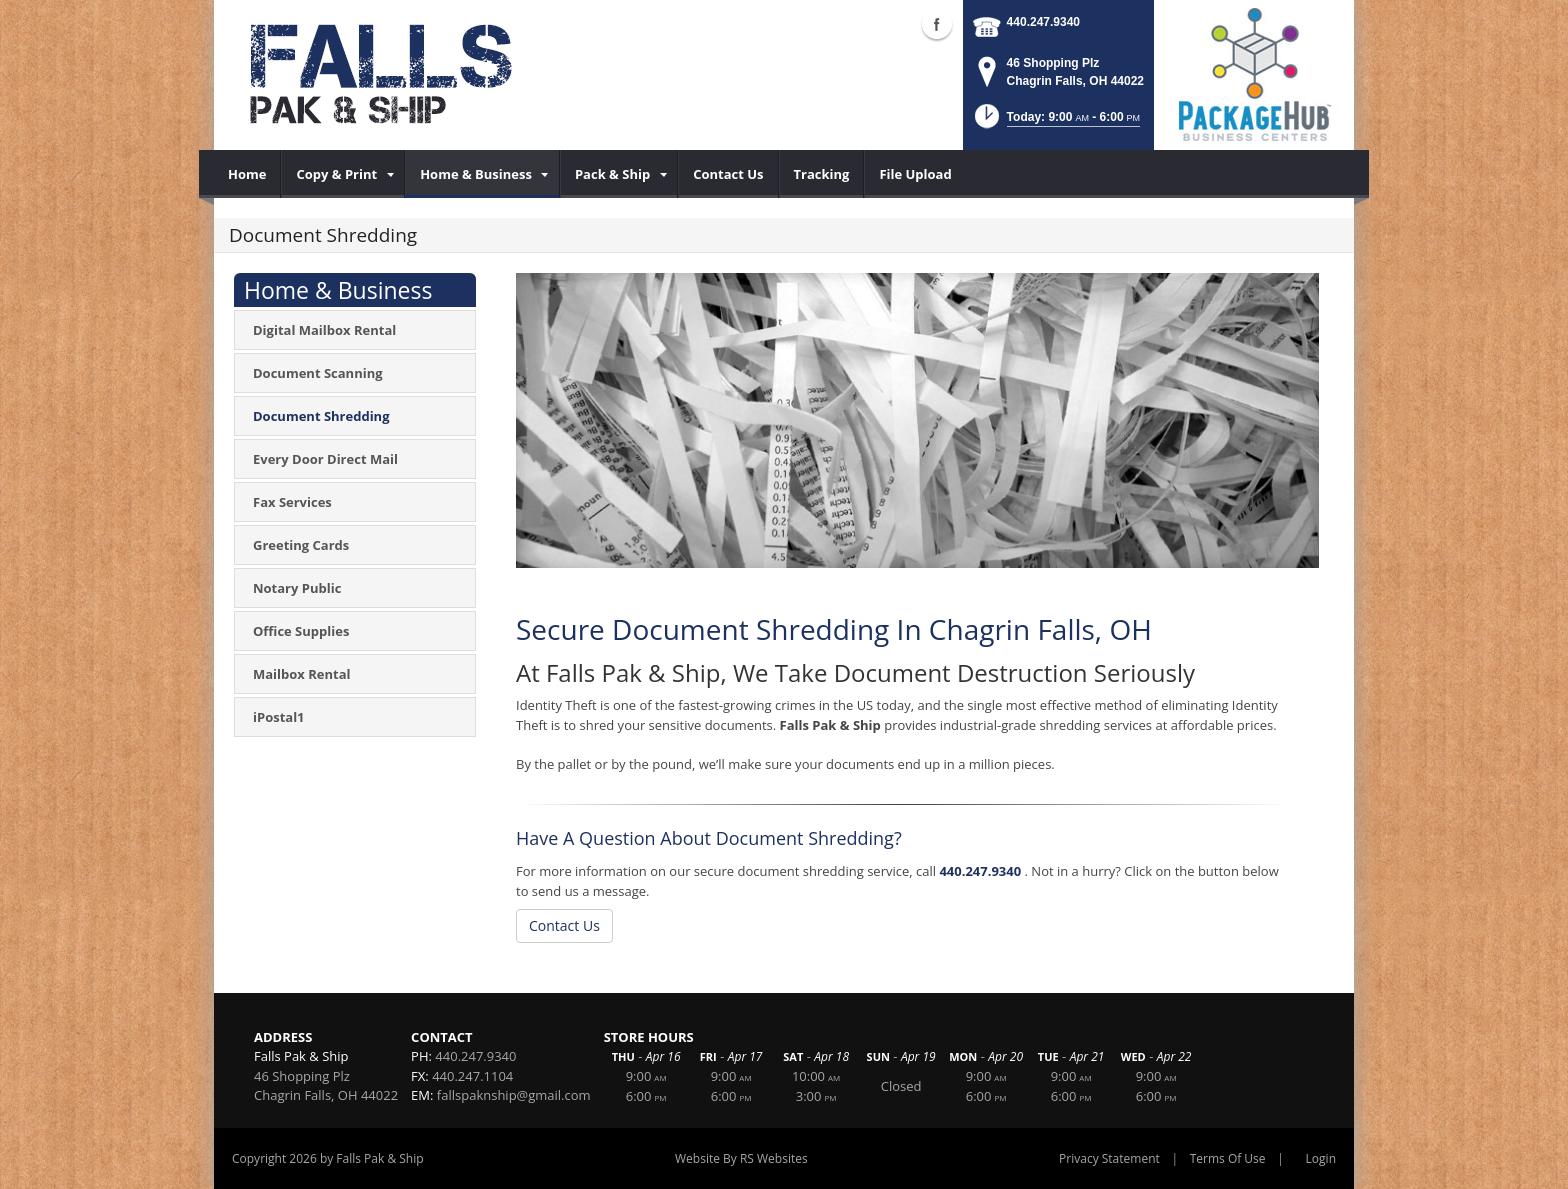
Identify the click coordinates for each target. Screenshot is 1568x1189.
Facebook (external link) (937, 24)
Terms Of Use (1228, 1158)
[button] (1055, 122)
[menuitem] (247, 174)
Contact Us (564, 925)
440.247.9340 (1043, 22)
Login (1321, 1158)
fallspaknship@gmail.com (514, 1095)
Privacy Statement (1109, 1158)
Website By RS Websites (741, 1158)
